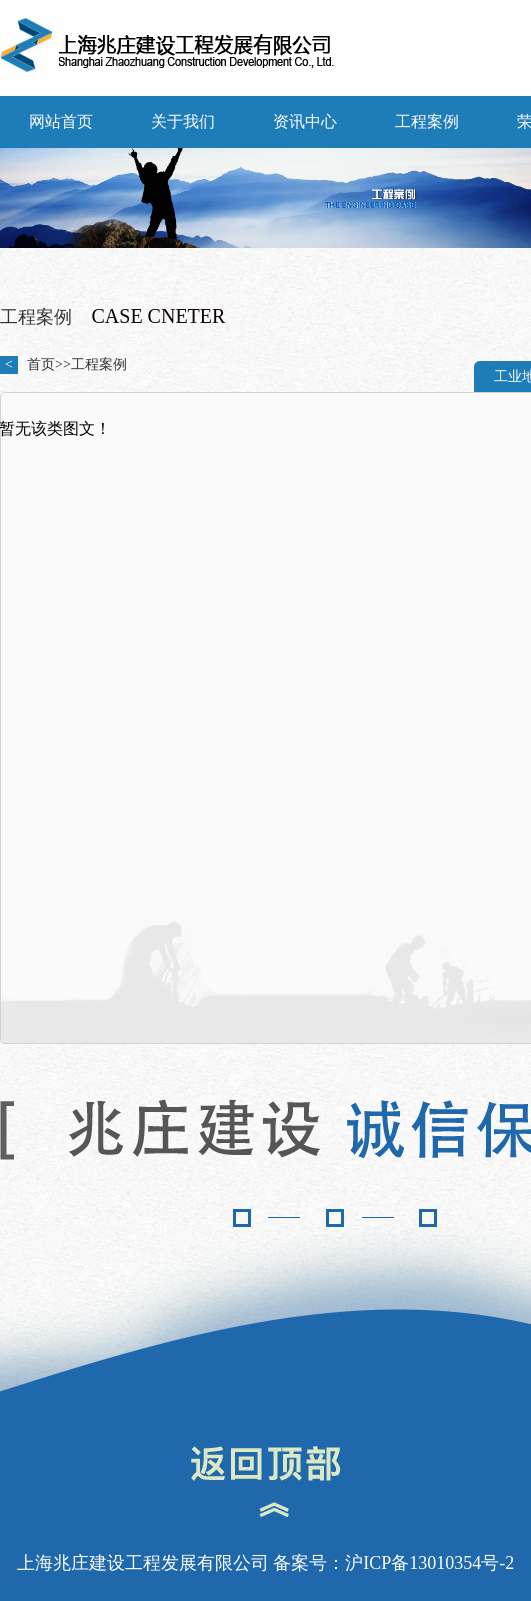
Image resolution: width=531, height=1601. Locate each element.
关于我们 (183, 121)
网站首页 (61, 121)
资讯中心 (305, 121)
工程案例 (427, 121)
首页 (41, 364)
